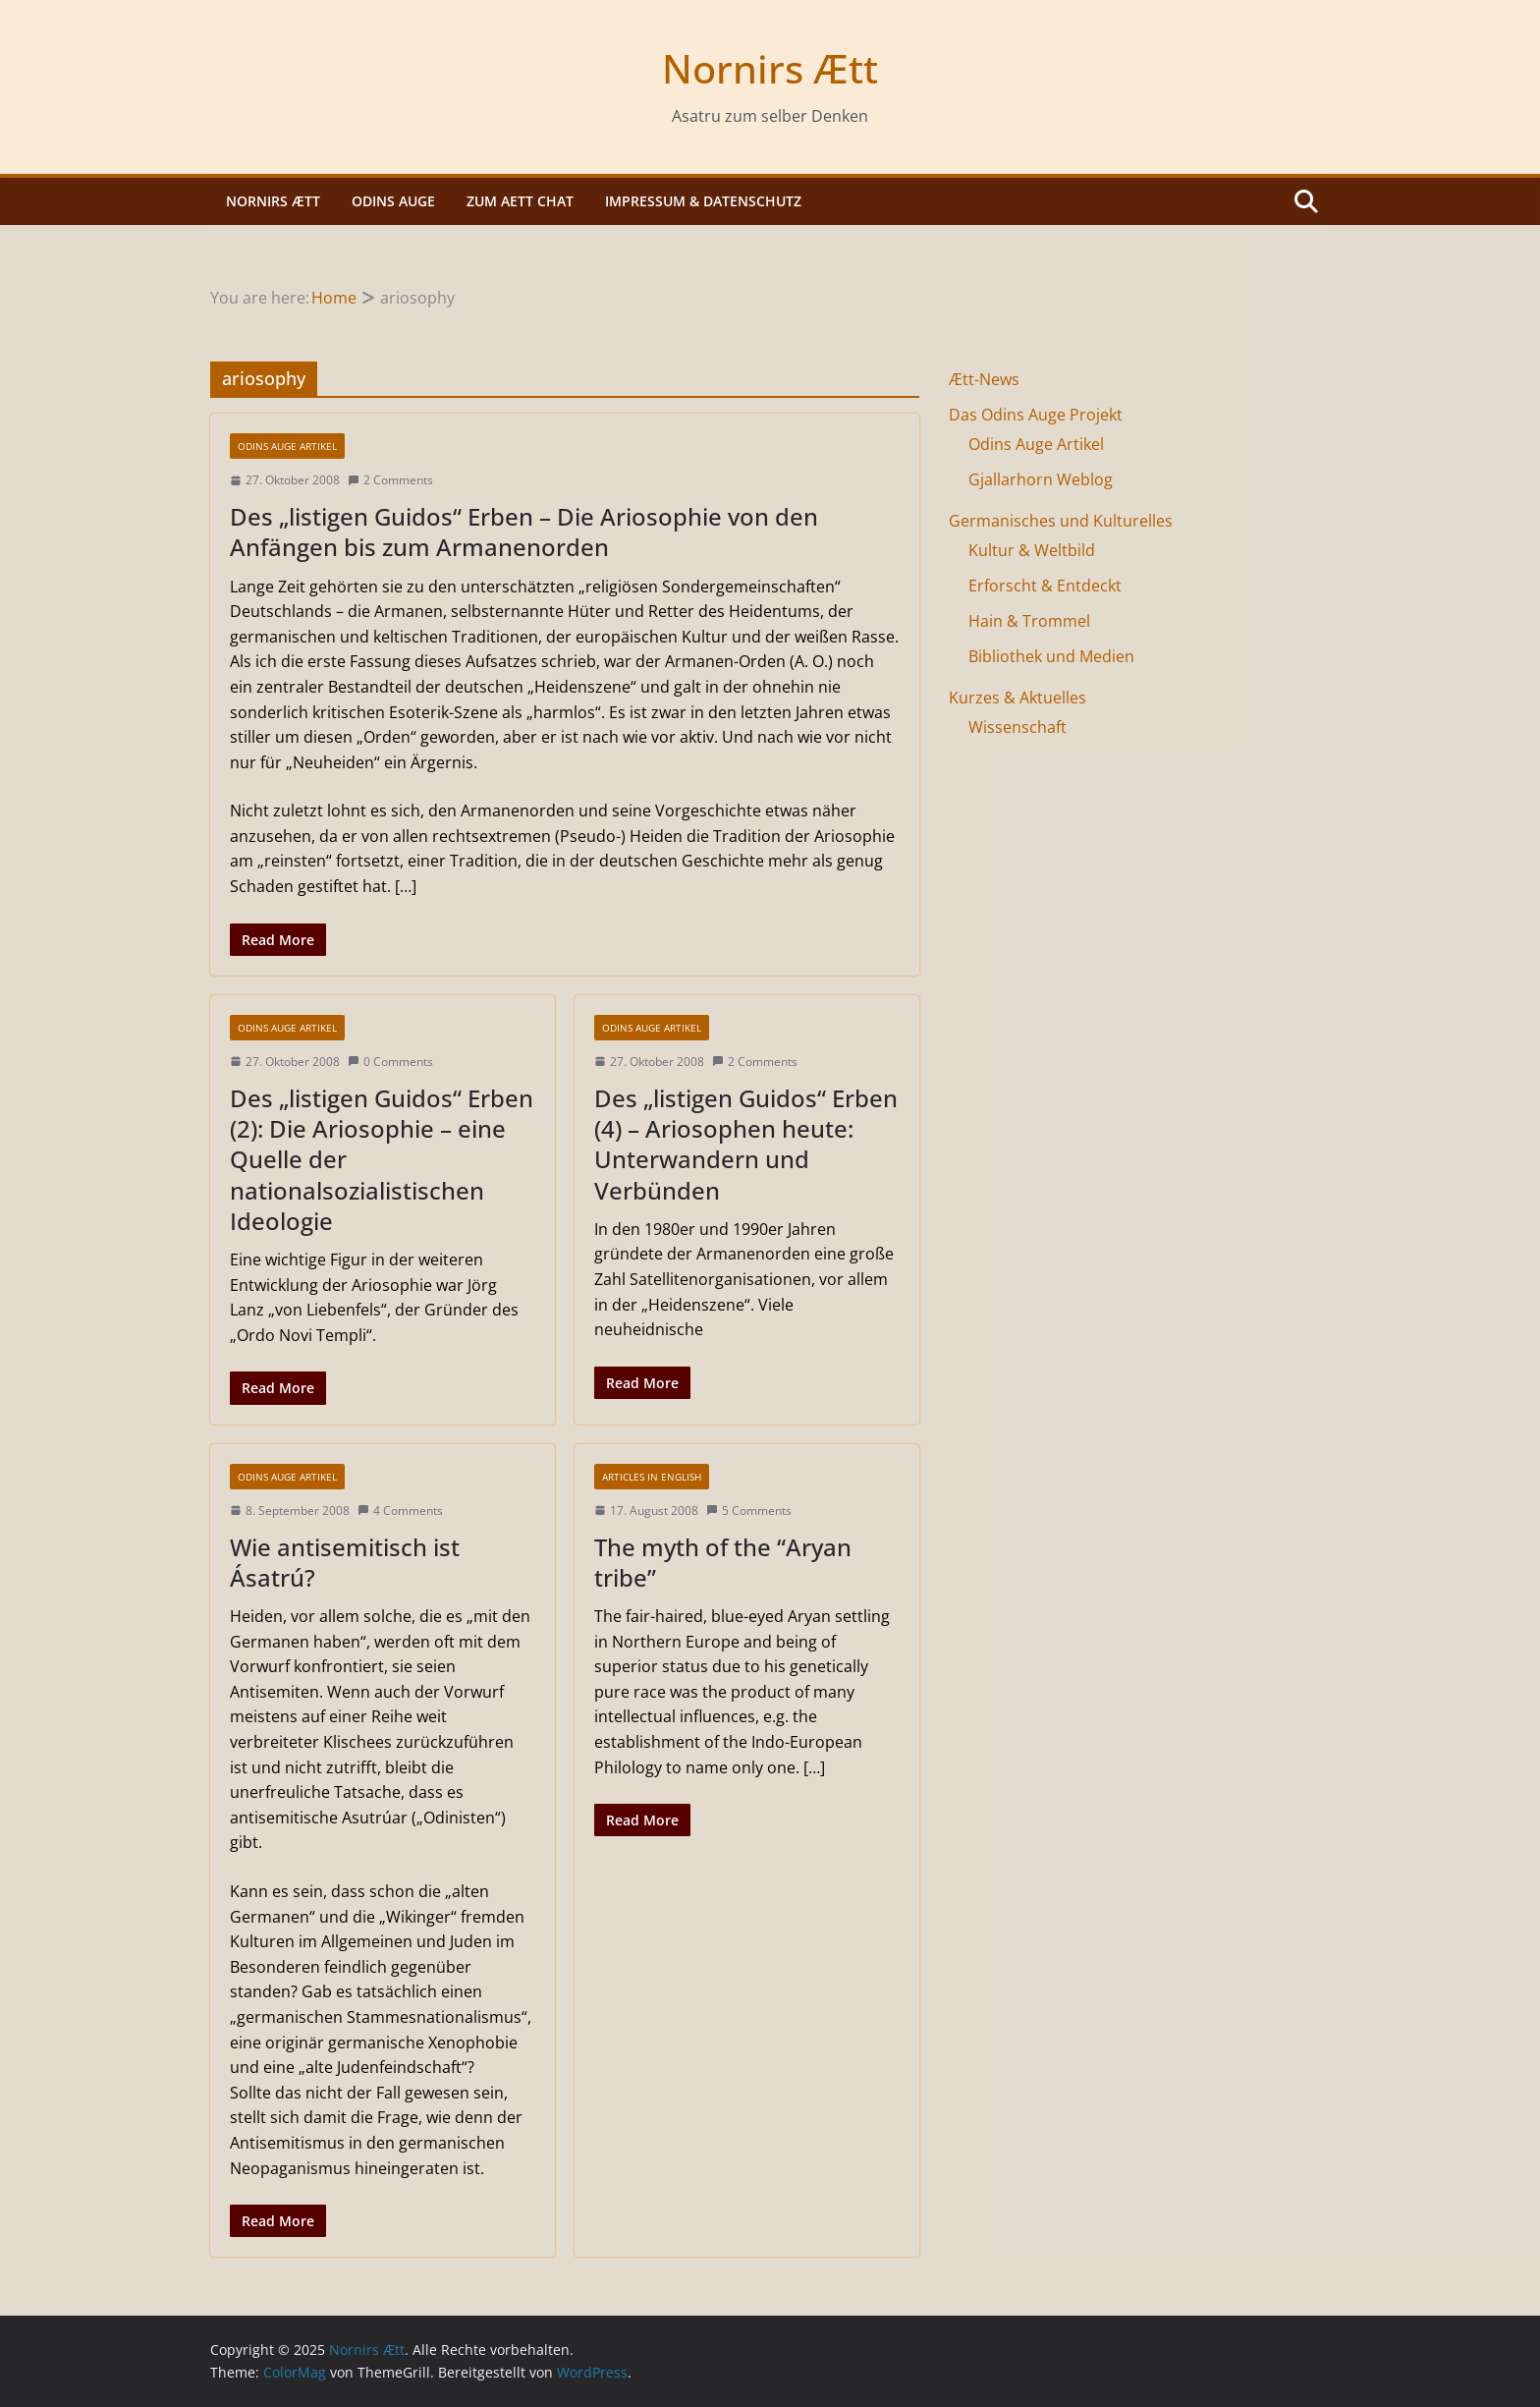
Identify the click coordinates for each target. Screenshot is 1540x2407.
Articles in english (651, 1476)
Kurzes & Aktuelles (1017, 697)
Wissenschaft (1017, 727)
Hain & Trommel (1029, 621)
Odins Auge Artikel (287, 446)
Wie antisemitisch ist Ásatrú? (345, 1562)
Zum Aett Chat (520, 201)
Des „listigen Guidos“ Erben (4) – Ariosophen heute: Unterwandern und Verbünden (746, 1144)
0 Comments (390, 1061)
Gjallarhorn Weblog (1040, 479)
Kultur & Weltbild (1031, 550)
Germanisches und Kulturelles (1061, 521)
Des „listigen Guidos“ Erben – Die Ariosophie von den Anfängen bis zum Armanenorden (524, 531)
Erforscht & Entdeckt (1045, 585)
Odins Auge (393, 201)
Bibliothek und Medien (1051, 656)
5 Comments (749, 1510)
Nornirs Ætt (770, 68)
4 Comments (400, 1510)
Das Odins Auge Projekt (1036, 414)
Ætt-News (984, 379)
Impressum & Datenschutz (703, 201)
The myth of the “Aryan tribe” (723, 1562)
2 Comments (390, 480)
